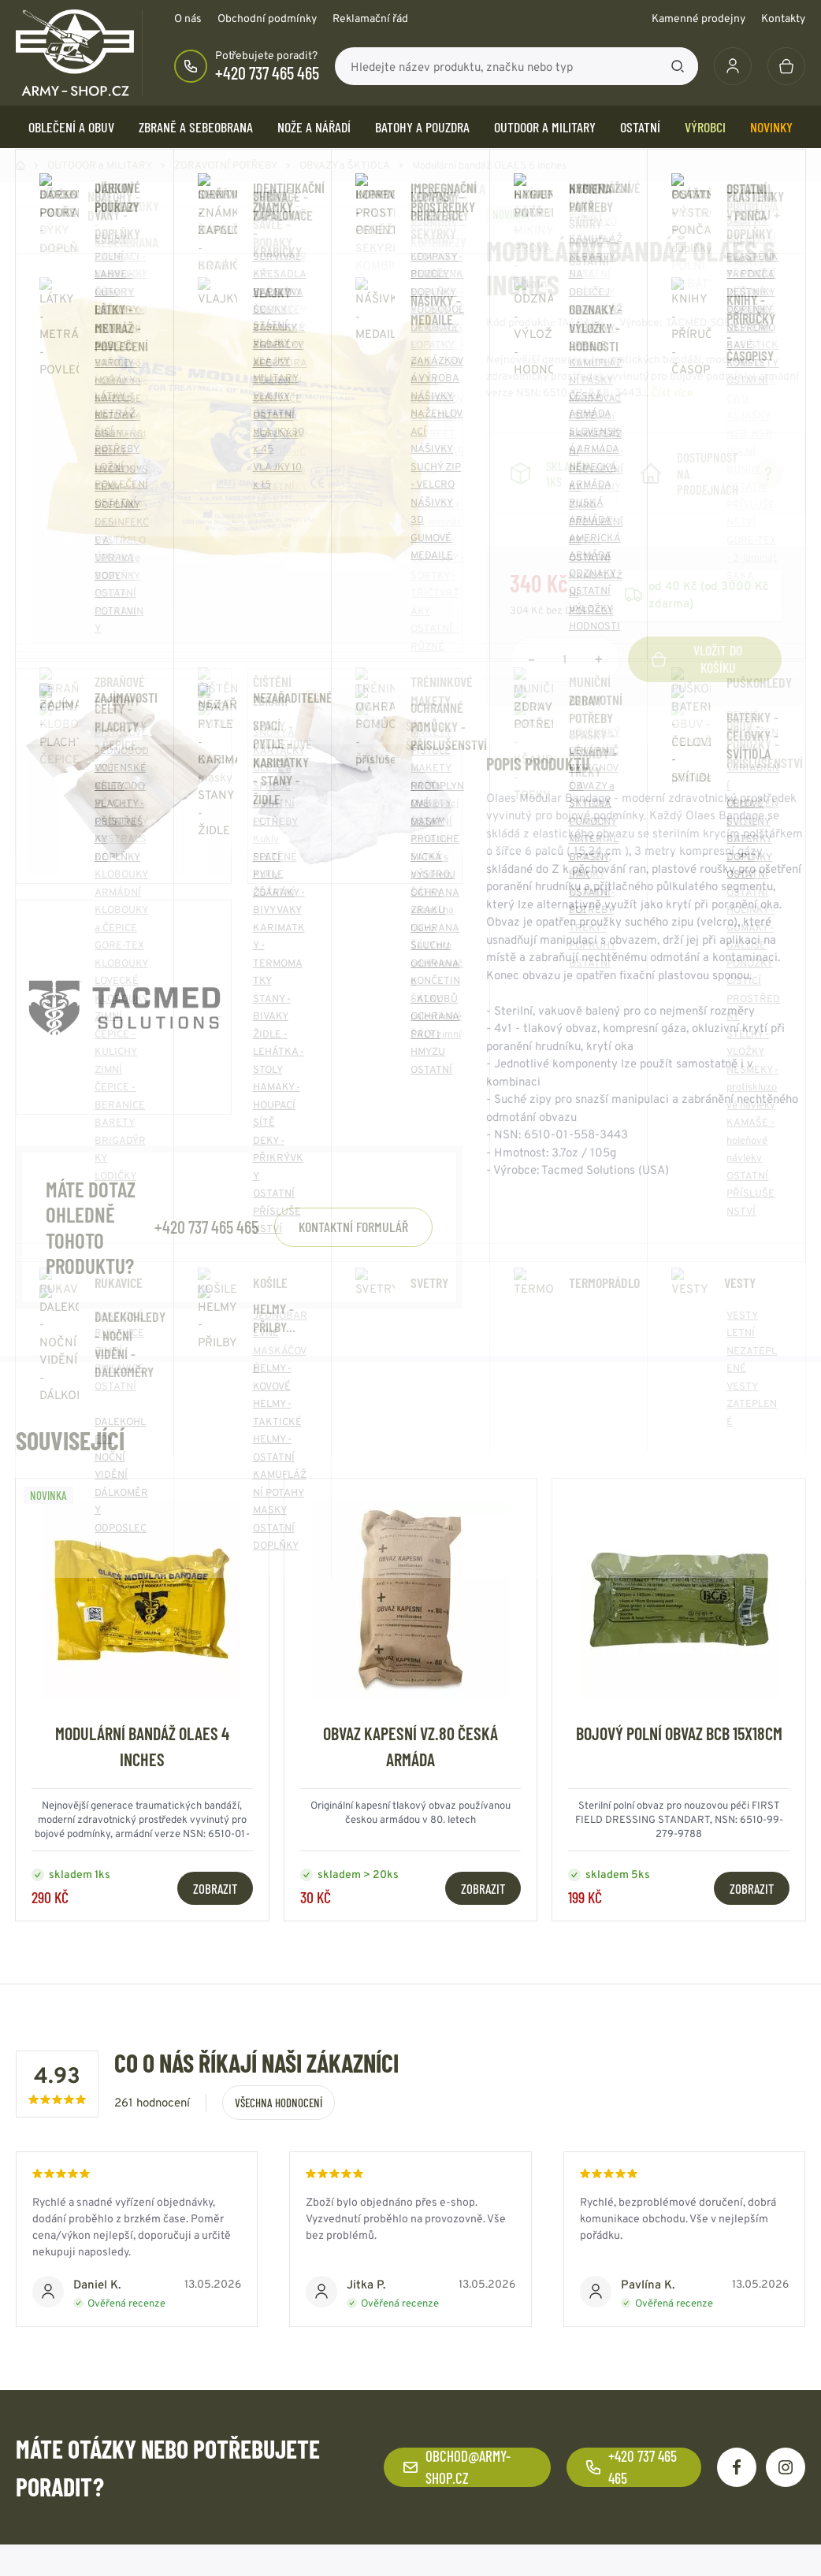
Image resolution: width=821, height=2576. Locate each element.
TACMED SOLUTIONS (718, 322)
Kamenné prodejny (698, 18)
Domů (20, 165)
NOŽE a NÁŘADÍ (314, 126)
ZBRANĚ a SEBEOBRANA (196, 126)
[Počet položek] (565, 659)
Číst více (672, 392)
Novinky (771, 126)
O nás (188, 18)
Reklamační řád (370, 18)
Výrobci (705, 126)
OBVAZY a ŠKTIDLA (344, 165)
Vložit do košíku (697, 658)
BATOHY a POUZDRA (422, 126)
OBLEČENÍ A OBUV (71, 126)
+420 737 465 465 (267, 72)
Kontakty (783, 18)
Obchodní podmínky (267, 18)
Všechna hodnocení (278, 2102)
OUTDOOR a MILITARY (545, 126)
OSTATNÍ (640, 126)
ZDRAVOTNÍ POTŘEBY (225, 165)
